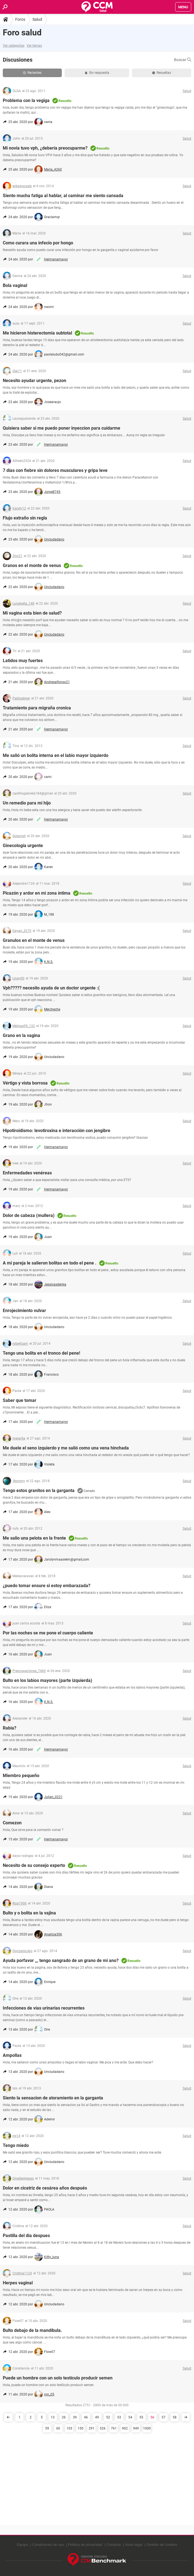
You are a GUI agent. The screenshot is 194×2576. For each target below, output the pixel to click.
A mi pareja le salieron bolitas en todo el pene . (49, 1263)
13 (53, 2417)
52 (108, 2417)
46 (86, 2417)
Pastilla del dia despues (26, 2235)
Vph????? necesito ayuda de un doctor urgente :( (51, 988)
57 (163, 2417)
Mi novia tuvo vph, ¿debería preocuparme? (45, 148)
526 (103, 2428)
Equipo (22, 2545)
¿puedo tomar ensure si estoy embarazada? (46, 1585)
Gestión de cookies (162, 2545)
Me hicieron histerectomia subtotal (37, 333)
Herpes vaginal (18, 2282)
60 (58, 2428)
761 (114, 2428)
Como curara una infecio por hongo (38, 242)
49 (97, 2417)
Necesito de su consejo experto (34, 1865)
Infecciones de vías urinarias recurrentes (44, 2008)
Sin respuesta (97, 73)
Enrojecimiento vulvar (24, 1310)
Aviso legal (133, 2545)
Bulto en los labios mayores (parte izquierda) (47, 1680)
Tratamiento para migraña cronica (37, 707)
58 (175, 2417)
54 (130, 2417)
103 (69, 2428)
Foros (20, 19)
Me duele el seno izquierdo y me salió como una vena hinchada (66, 1448)
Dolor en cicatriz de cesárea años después (45, 2188)
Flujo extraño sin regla (25, 518)
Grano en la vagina (21, 1035)
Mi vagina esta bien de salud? (32, 613)
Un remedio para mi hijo (27, 803)
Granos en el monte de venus (32, 565)
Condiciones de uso (48, 2545)
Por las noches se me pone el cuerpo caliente (48, 1633)
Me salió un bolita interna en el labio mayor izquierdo (55, 755)
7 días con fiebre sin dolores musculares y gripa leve (55, 470)
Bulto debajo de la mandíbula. (32, 2330)
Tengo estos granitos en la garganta (39, 1490)
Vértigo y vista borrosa (25, 1083)
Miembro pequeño (21, 1775)
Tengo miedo (16, 2145)
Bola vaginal (15, 285)
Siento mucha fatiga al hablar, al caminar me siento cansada (63, 195)
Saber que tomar (19, 1400)
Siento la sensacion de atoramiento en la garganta (53, 2097)
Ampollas (12, 2055)
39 (75, 2417)
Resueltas (161, 73)
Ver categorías (13, 46)
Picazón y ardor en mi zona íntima (36, 893)
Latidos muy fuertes (23, 660)
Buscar (182, 60)
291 (92, 2428)
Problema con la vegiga (26, 100)
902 (125, 2428)
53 (119, 2417)
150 (80, 2428)
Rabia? (9, 1728)
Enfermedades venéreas (27, 1172)
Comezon (12, 1822)
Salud (37, 19)
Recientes (32, 73)
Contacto (113, 2545)
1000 (147, 2428)
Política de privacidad (85, 2545)
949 (136, 2428)
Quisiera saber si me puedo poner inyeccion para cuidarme (61, 428)
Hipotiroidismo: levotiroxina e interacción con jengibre (56, 1130)
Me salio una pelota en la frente (34, 1538)
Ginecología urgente (23, 845)
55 (141, 2417)
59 (47, 2428)
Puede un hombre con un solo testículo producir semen (58, 2378)
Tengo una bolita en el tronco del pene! (41, 1353)
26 (64, 2417)
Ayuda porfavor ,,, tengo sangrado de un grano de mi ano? (61, 1960)
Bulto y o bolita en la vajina (29, 1913)
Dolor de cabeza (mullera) (29, 1215)
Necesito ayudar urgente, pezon (34, 380)
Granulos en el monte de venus (34, 940)
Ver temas (34, 46)
